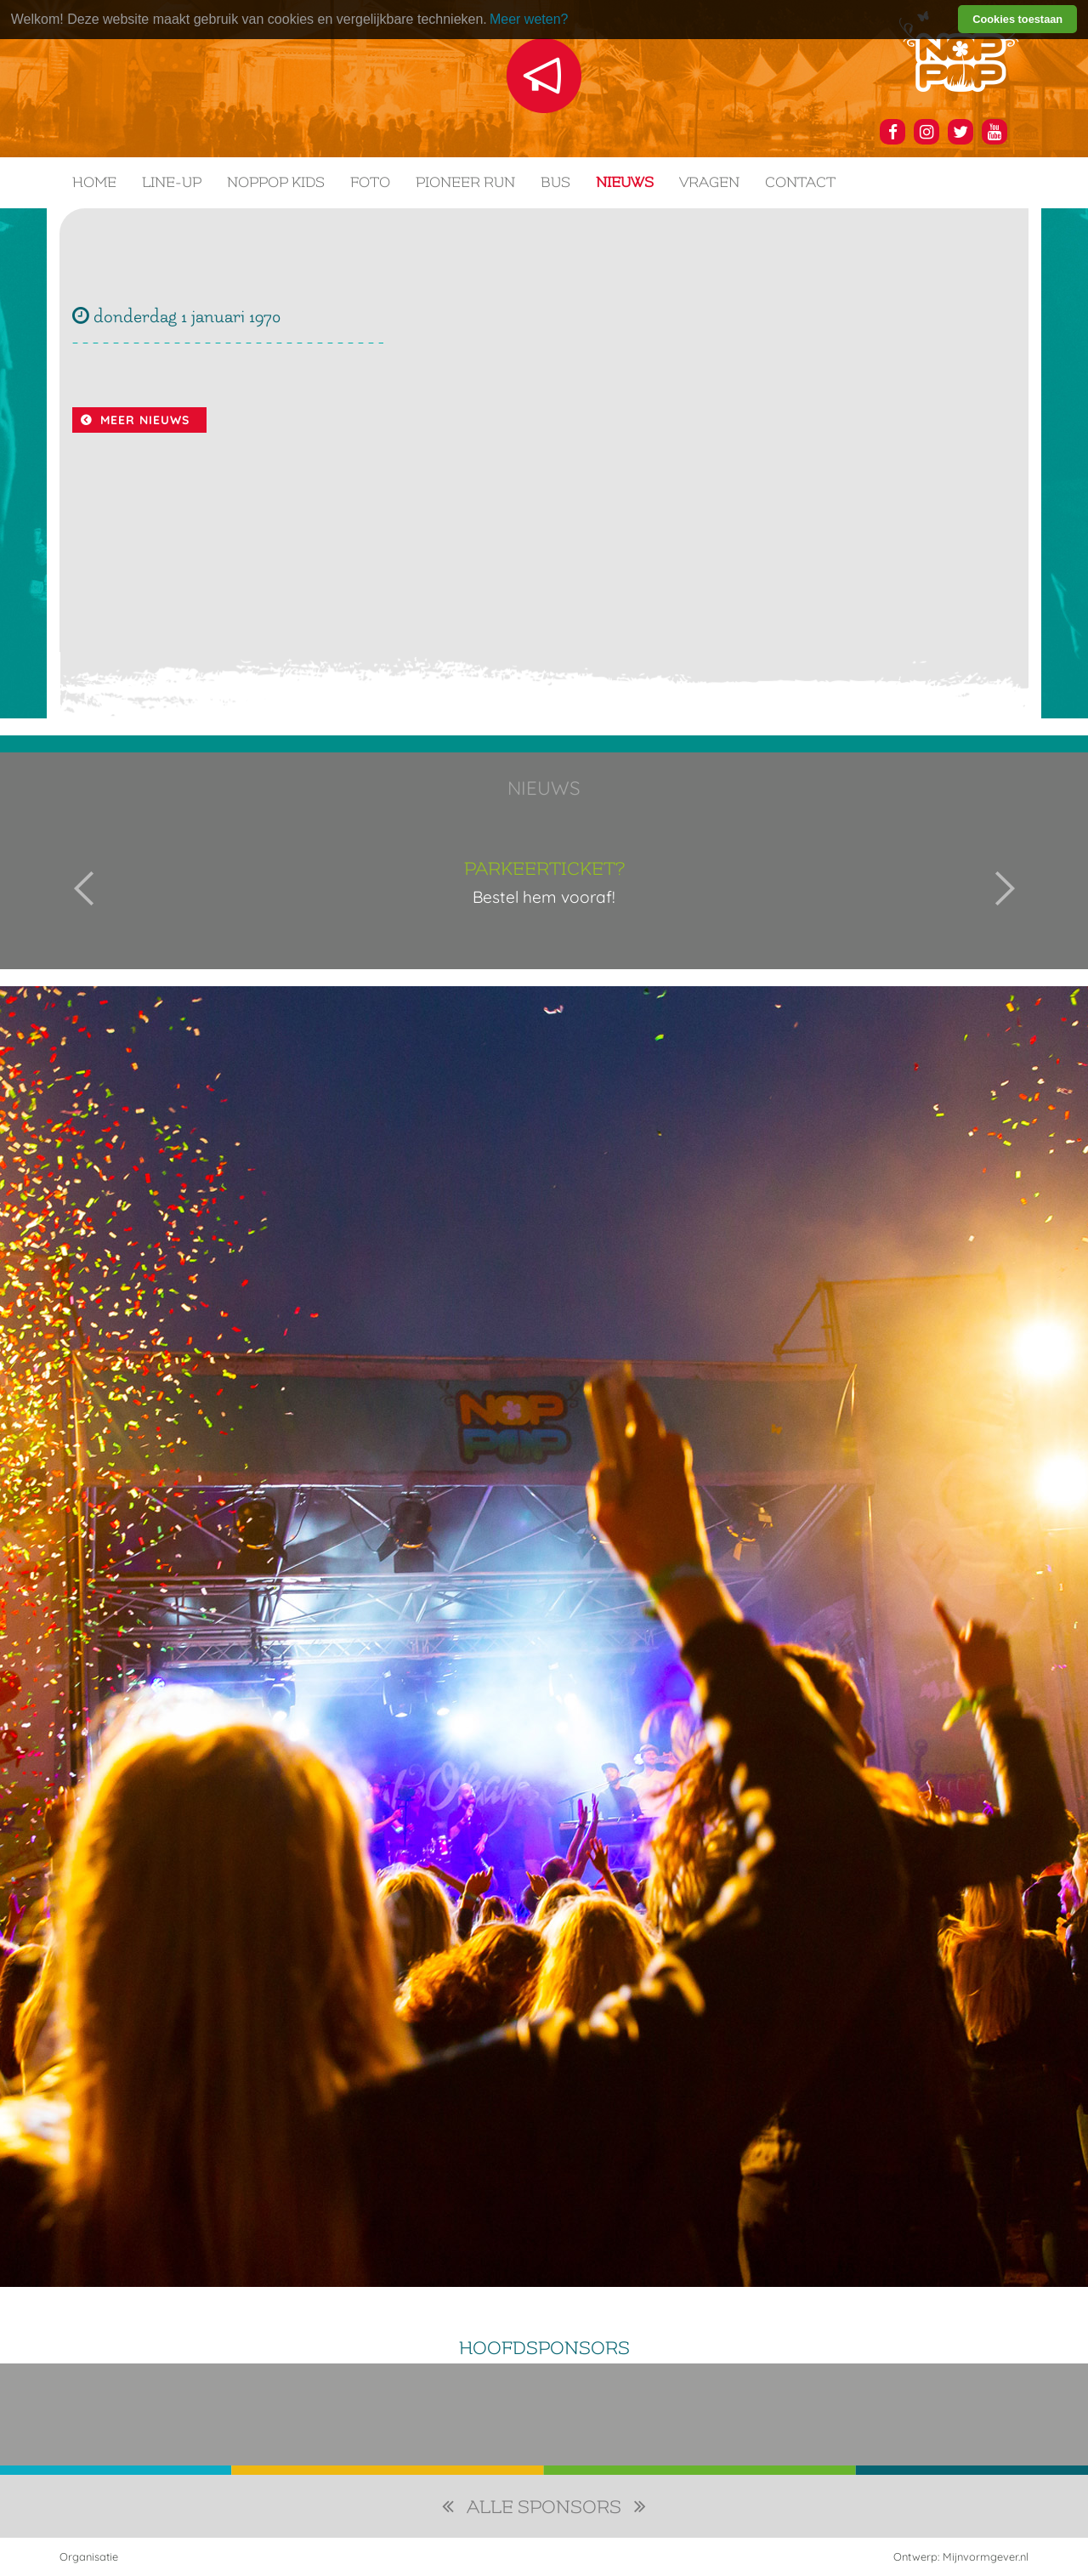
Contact (800, 182)
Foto (370, 182)
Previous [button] (84, 888)
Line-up (171, 182)
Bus (555, 182)
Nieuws (625, 182)
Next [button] (1004, 888)
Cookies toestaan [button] (1017, 19)
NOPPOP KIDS (276, 182)
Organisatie (89, 2556)
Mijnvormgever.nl (985, 2556)
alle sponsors (544, 2507)
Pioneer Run (465, 182)
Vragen (709, 182)
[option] (544, 888)
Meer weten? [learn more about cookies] (529, 19)
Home (94, 182)
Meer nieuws (145, 420)
